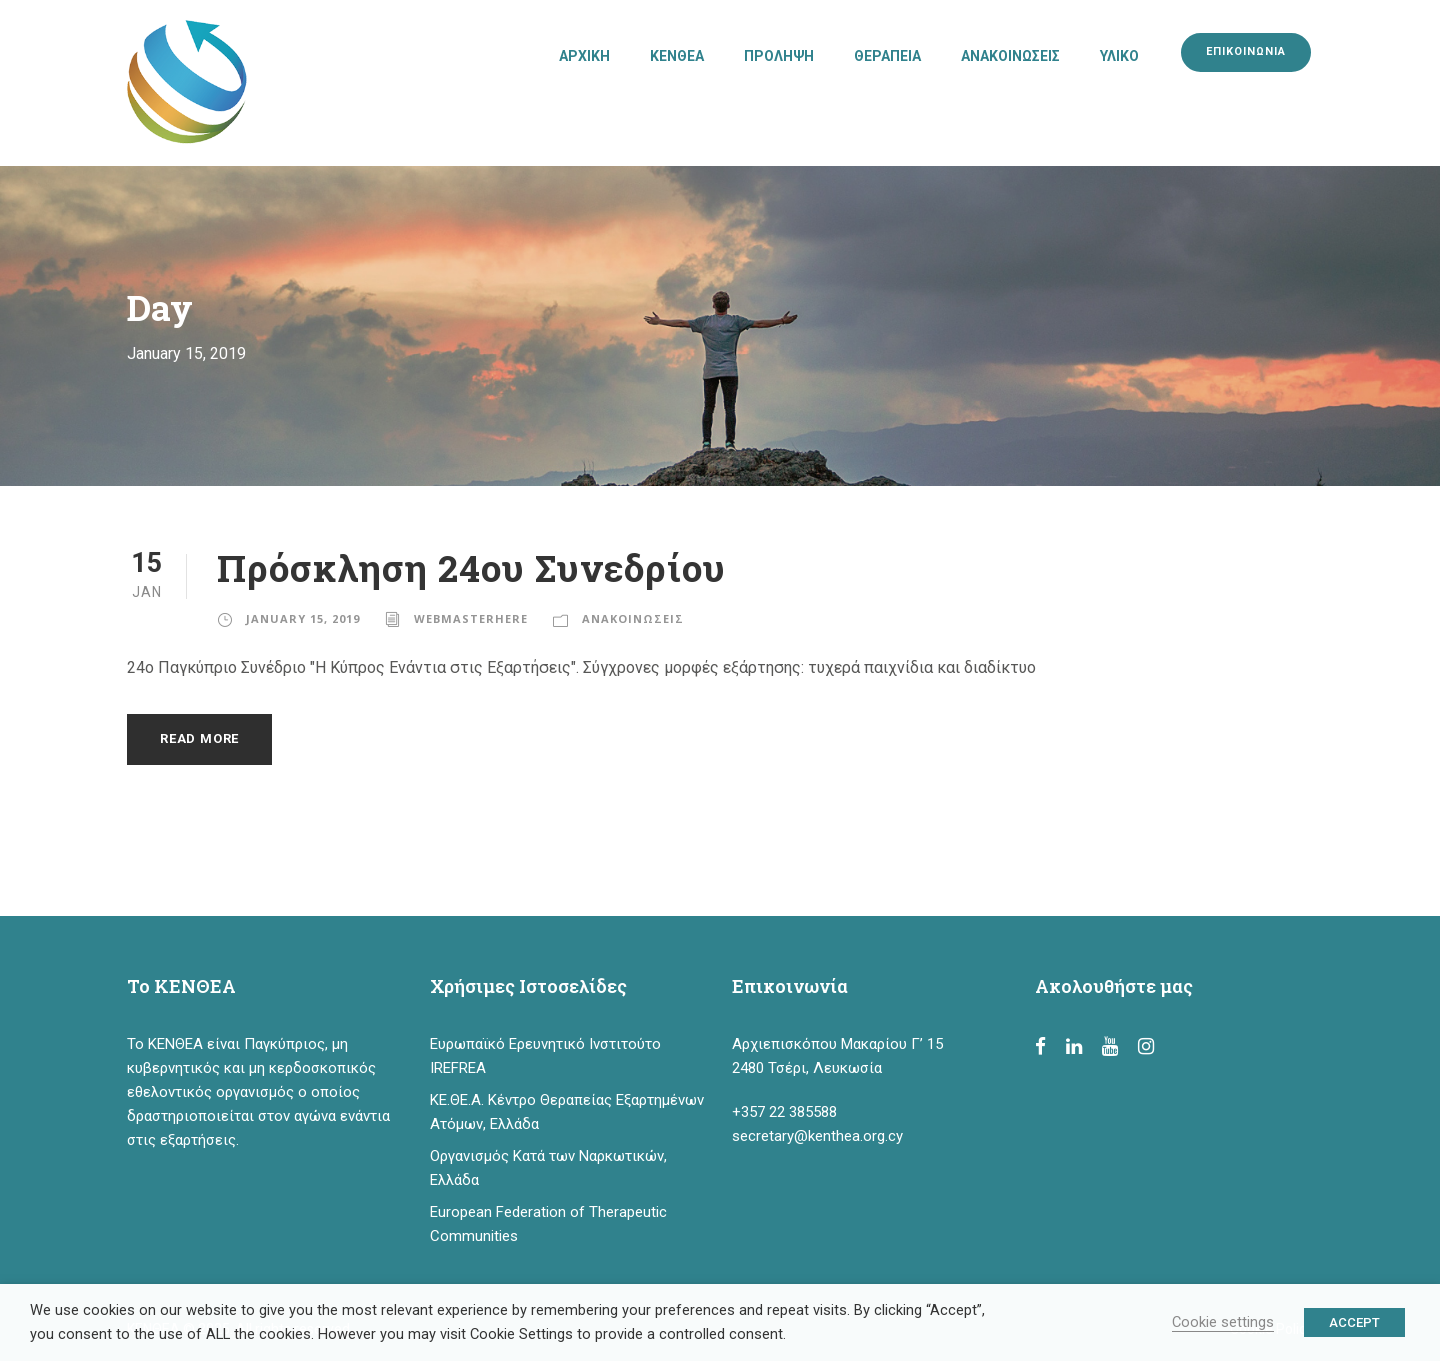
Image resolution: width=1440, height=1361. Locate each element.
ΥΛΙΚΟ (1119, 56)
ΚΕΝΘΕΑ (677, 56)
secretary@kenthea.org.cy (817, 1136)
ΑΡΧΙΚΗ (584, 56)
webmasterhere (471, 618)
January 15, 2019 (303, 618)
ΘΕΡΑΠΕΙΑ (887, 56)
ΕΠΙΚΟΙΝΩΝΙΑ (1246, 51)
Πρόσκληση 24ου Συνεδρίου (471, 567)
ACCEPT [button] (1354, 1322)
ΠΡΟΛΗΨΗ (779, 56)
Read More (199, 738)
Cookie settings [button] (1223, 1322)
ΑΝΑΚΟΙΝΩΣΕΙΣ (1010, 56)
